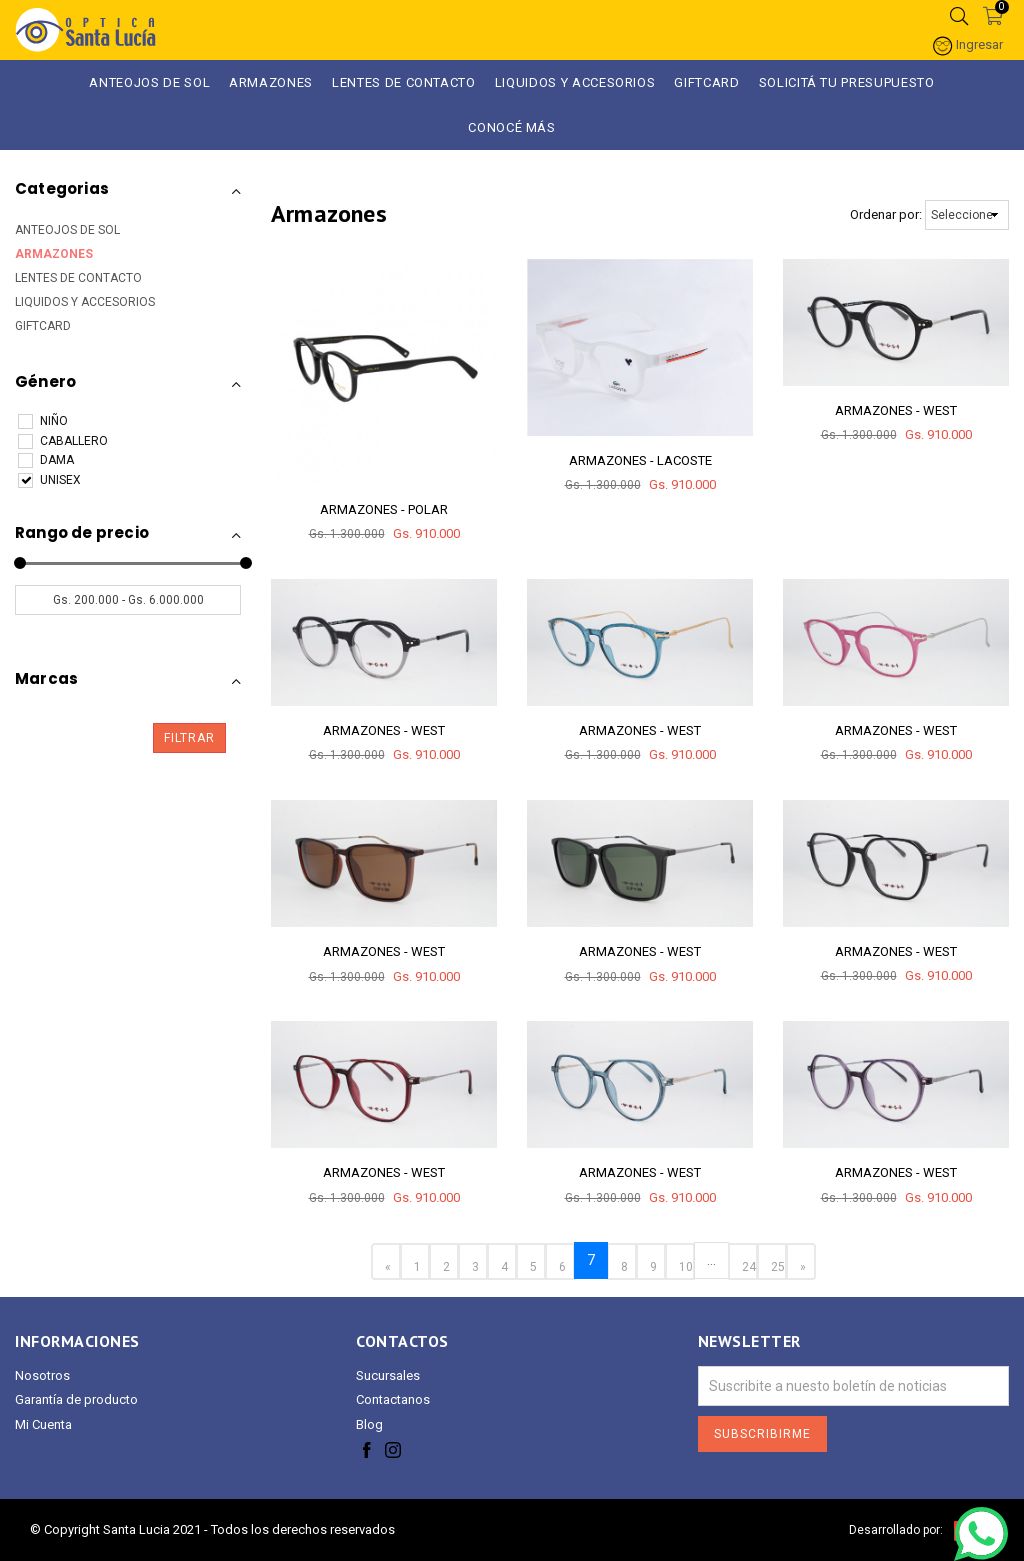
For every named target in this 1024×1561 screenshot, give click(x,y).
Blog (369, 1424)
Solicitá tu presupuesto (847, 82)
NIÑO (43, 421)
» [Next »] (803, 1267)
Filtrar (189, 738)
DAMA (46, 460)
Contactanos (393, 1399)
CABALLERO (63, 441)
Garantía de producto (76, 1399)
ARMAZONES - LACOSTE (640, 460)
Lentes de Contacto (404, 82)
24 (749, 1267)
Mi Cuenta (43, 1424)
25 (778, 1267)
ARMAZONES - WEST (896, 410)
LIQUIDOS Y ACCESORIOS (575, 82)
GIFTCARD (706, 82)
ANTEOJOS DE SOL (149, 82)
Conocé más (512, 127)
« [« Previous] (388, 1267)
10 (686, 1267)
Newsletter (749, 1341)
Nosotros (42, 1375)
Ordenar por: (886, 214)
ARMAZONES (271, 82)
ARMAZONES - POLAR (384, 509)
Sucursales (388, 1375)
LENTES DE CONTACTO (78, 278)
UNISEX (49, 480)
